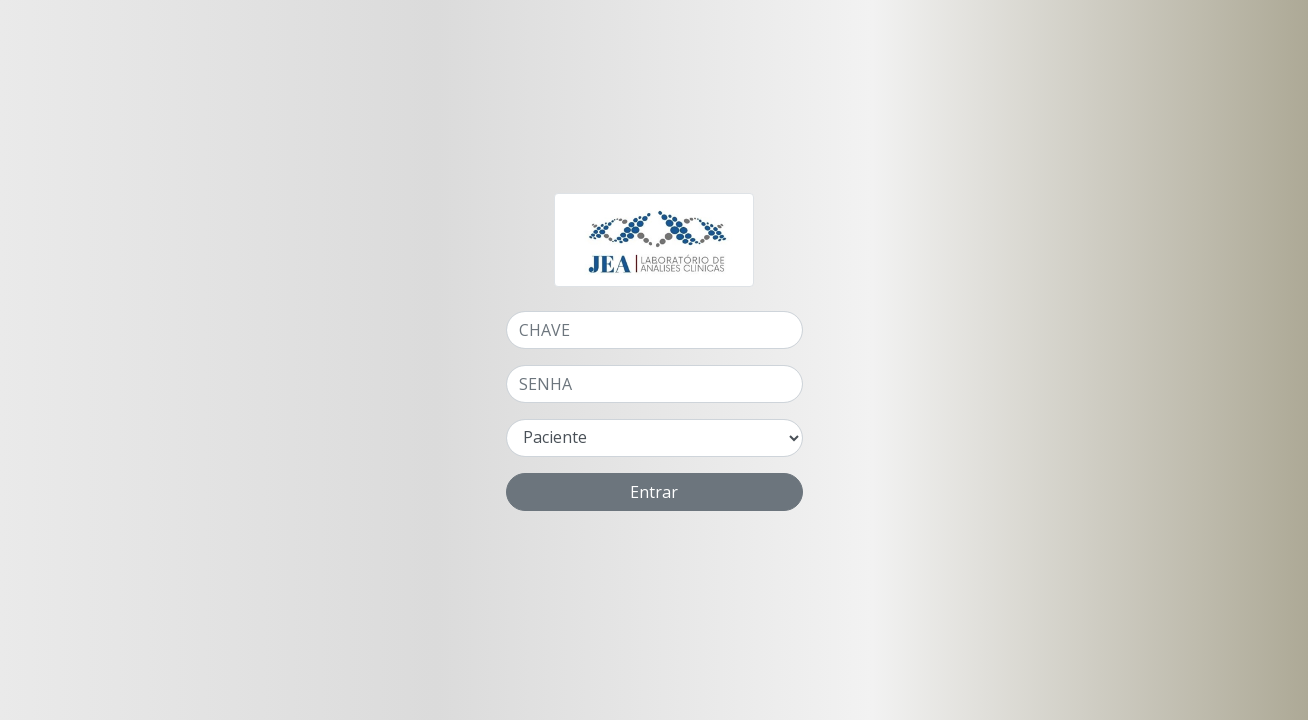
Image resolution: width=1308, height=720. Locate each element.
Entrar (654, 492)
